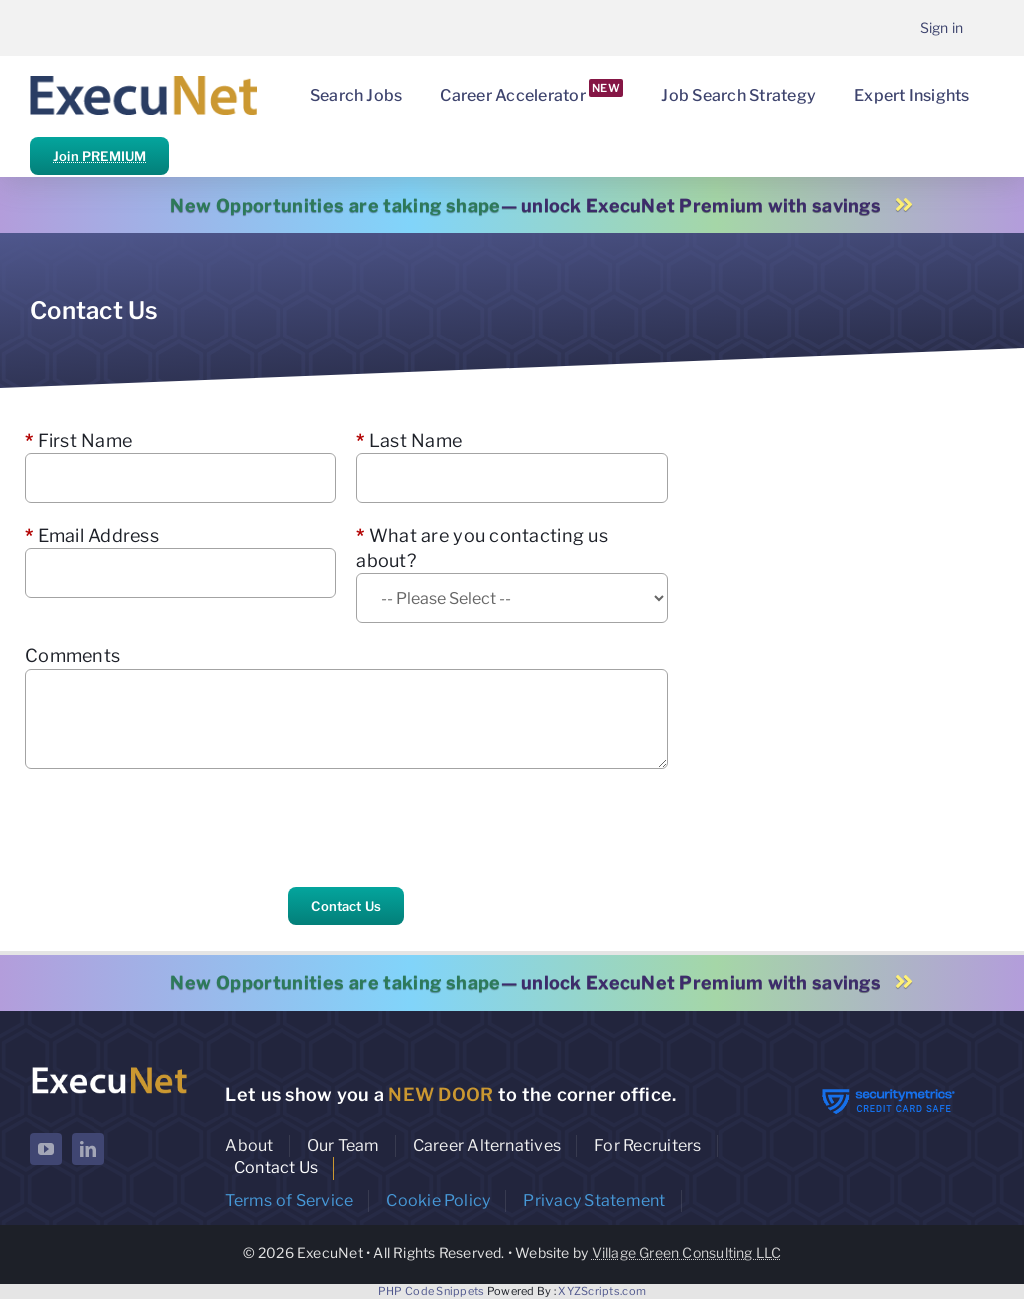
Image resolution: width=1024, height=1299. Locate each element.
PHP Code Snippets (431, 1291)
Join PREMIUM (99, 156)
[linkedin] (88, 1149)
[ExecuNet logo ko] (109, 1069)
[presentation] (177, 828)
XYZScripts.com (602, 1291)
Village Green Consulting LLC (687, 1252)
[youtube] (46, 1149)
